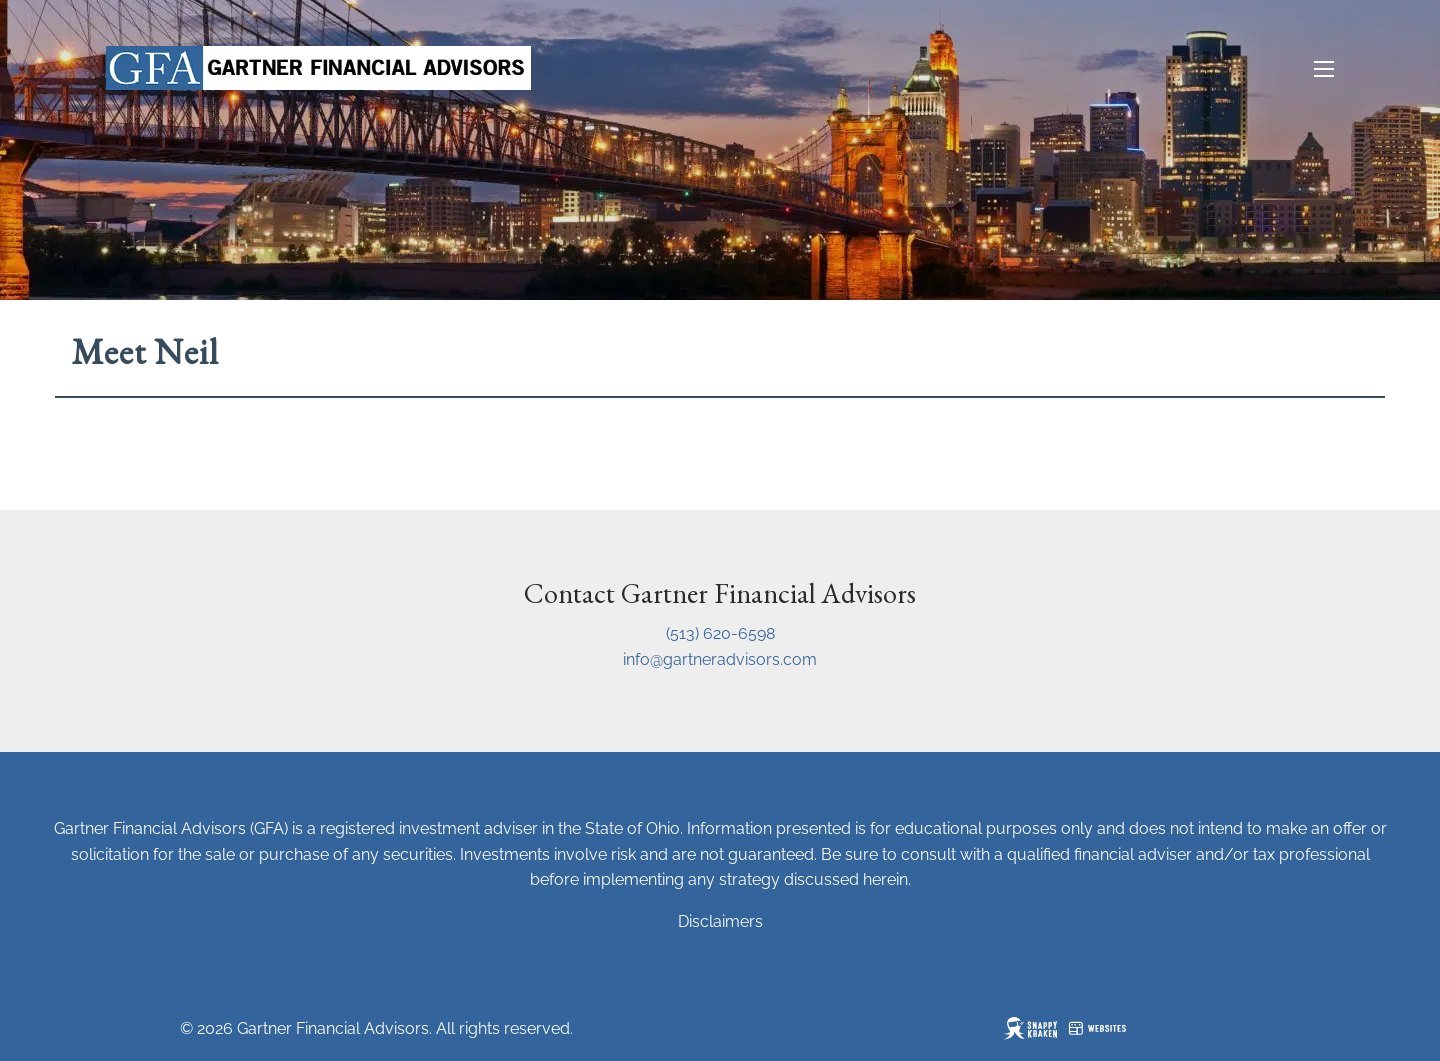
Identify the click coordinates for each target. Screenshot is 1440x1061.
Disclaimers (720, 921)
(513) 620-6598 (720, 633)
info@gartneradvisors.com (720, 659)
